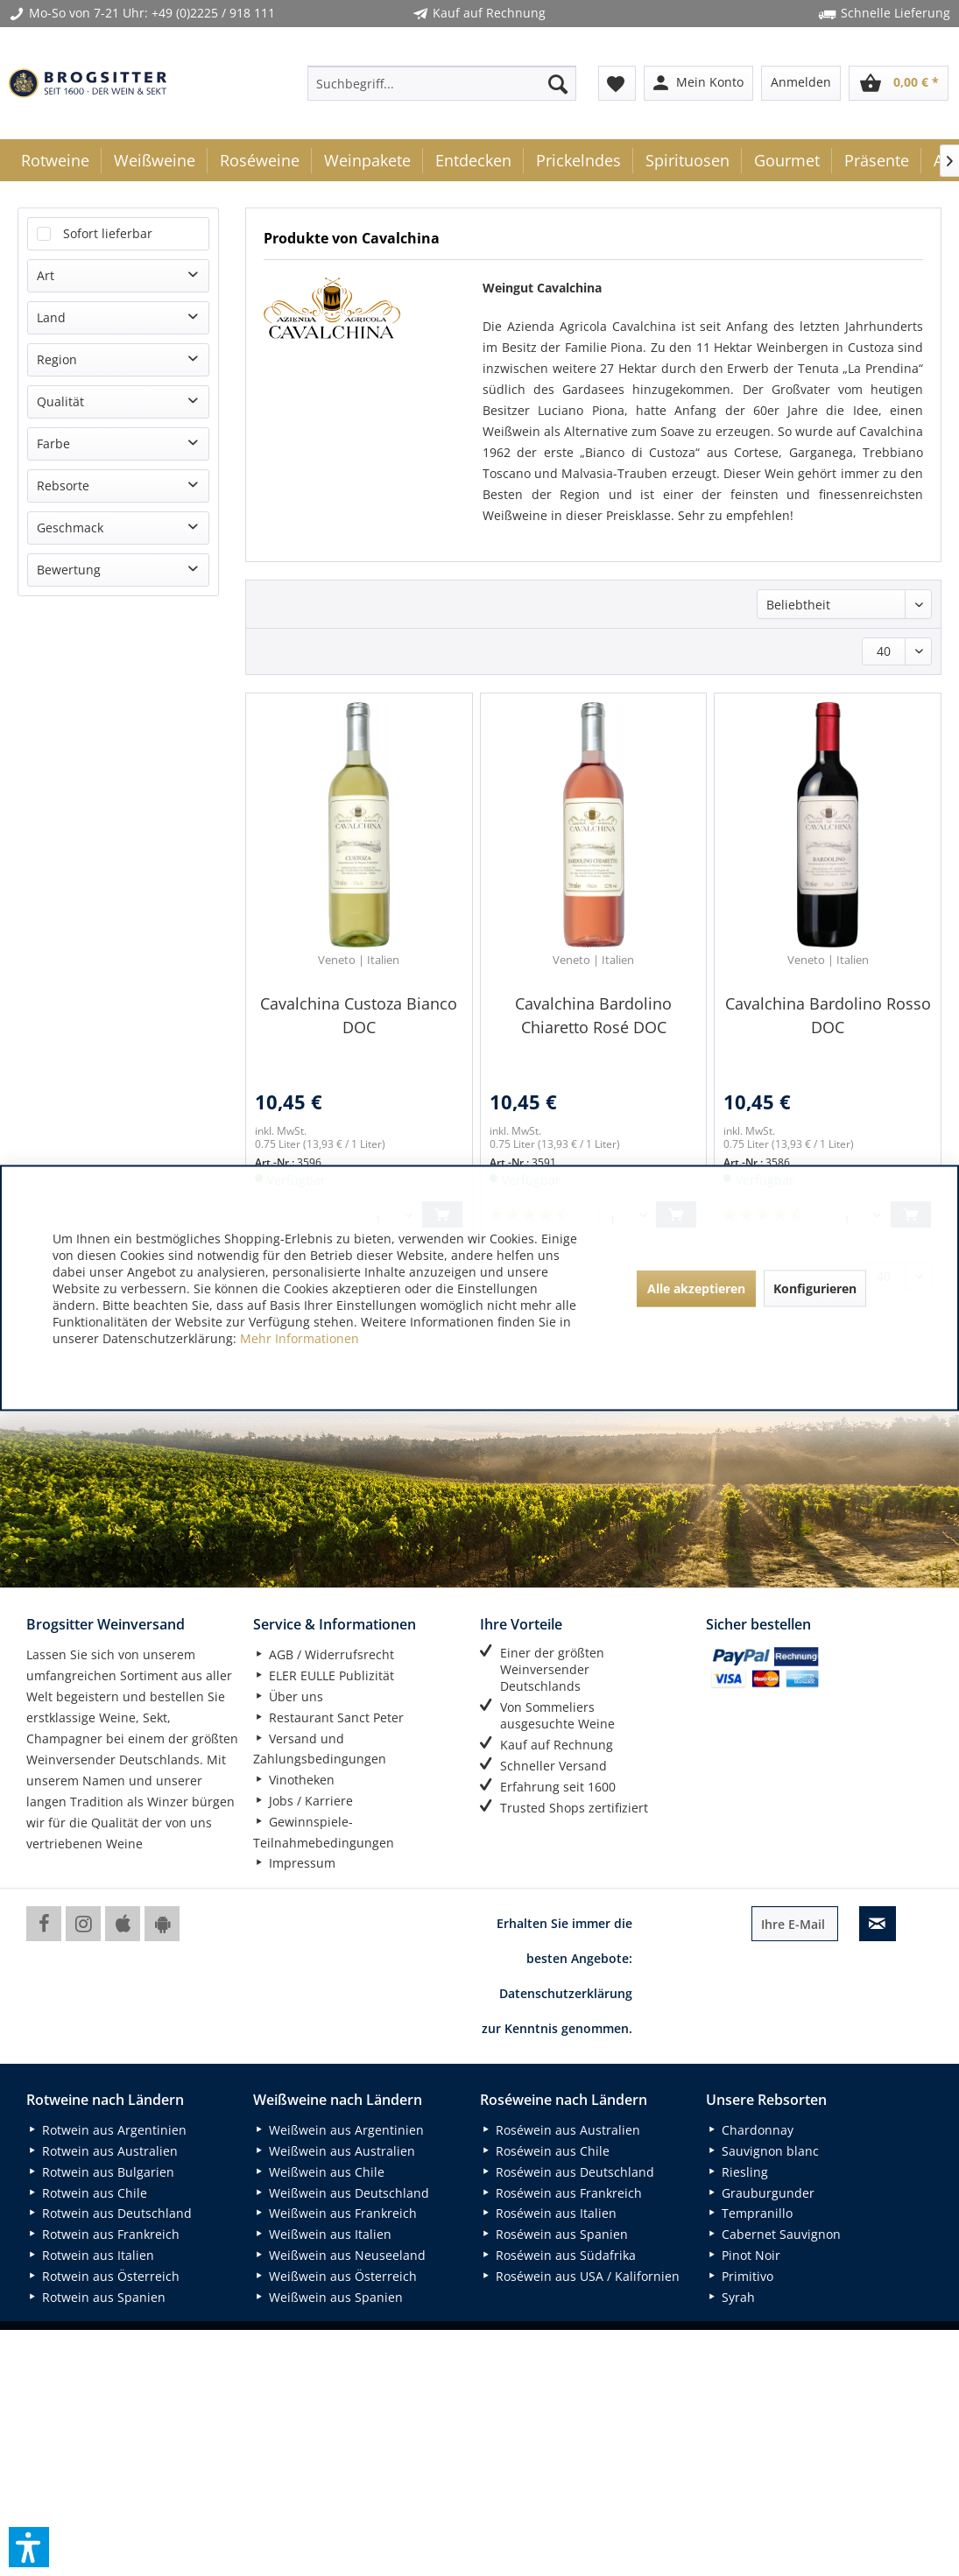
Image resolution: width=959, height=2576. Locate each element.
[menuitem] (441, 83)
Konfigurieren (815, 1287)
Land (51, 317)
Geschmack (70, 527)
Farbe (53, 443)
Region (57, 359)
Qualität (60, 401)
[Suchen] (557, 83)
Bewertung (69, 569)
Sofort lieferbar (107, 233)
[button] (29, 2547)
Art (45, 275)
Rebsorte (63, 485)
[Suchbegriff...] (441, 83)
